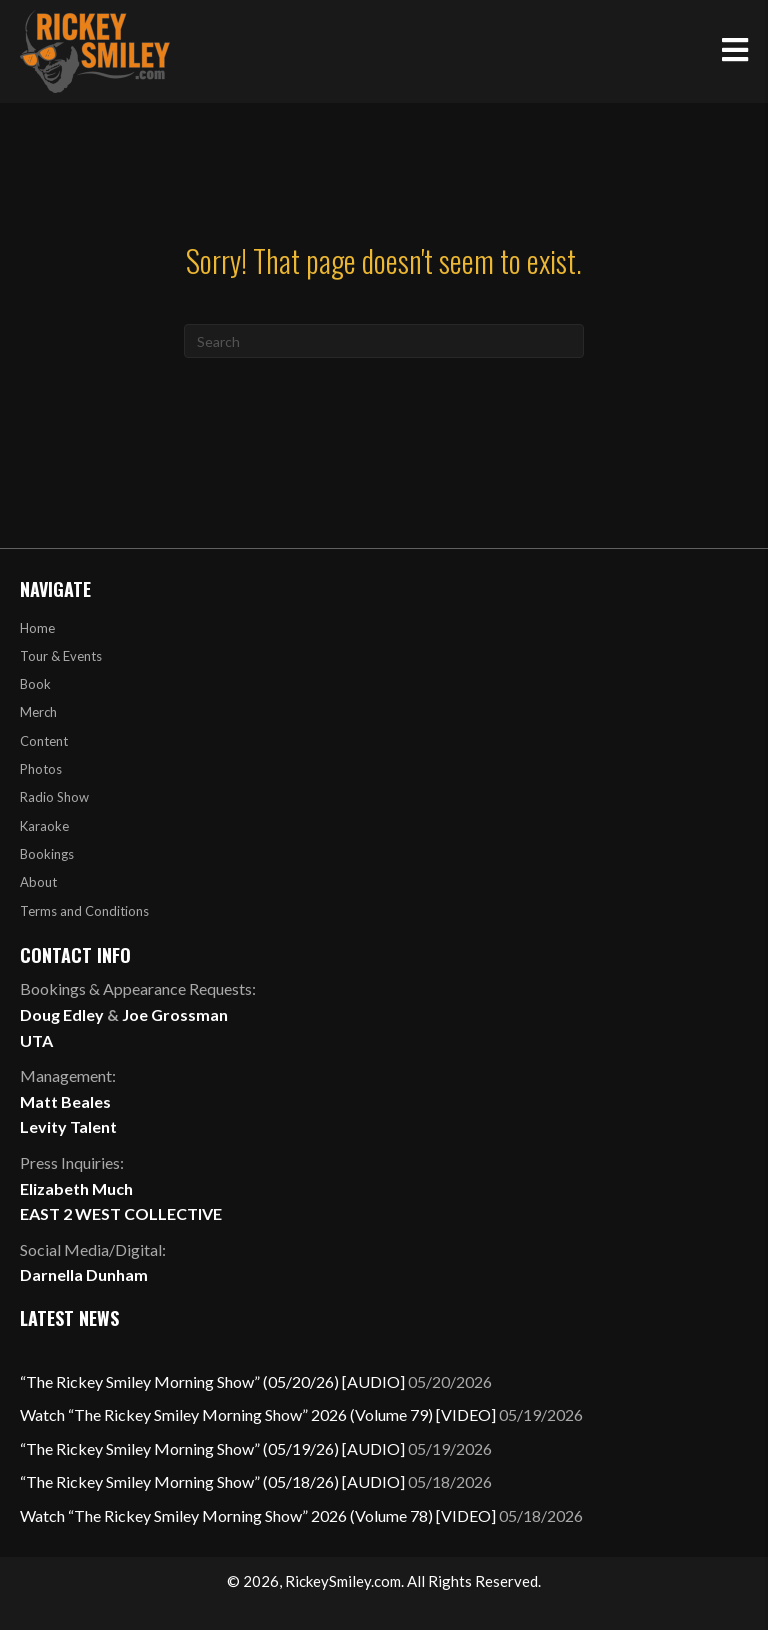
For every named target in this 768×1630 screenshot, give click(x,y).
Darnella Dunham (84, 1274)
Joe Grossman (175, 1014)
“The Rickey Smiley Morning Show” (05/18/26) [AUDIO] (212, 1481)
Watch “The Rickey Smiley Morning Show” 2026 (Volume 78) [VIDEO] (258, 1515)
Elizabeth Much (76, 1188)
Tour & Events (61, 656)
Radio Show (54, 797)
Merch (38, 712)
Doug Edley (62, 1014)
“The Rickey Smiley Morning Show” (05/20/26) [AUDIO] (212, 1381)
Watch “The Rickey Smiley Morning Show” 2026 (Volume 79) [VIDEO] (258, 1414)
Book (35, 684)
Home (37, 628)
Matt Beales (65, 1101)
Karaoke (44, 826)
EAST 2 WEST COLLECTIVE (121, 1213)
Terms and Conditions (84, 911)
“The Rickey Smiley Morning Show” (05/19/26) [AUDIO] (212, 1448)
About (38, 882)
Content (44, 741)
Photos (41, 769)
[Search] (384, 341)
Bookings (47, 854)
